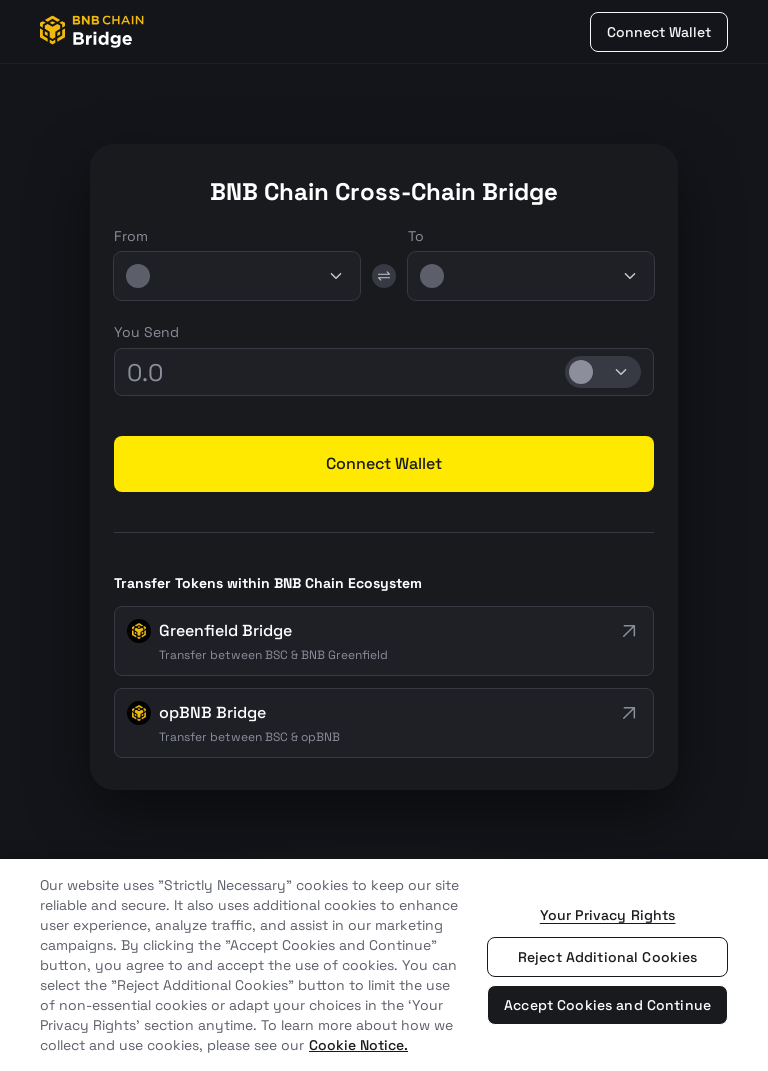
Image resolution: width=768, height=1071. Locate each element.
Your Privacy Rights (608, 915)
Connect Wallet (659, 32)
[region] (384, 965)
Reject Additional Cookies (608, 957)
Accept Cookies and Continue (607, 1005)
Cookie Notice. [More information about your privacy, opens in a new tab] (358, 1045)
